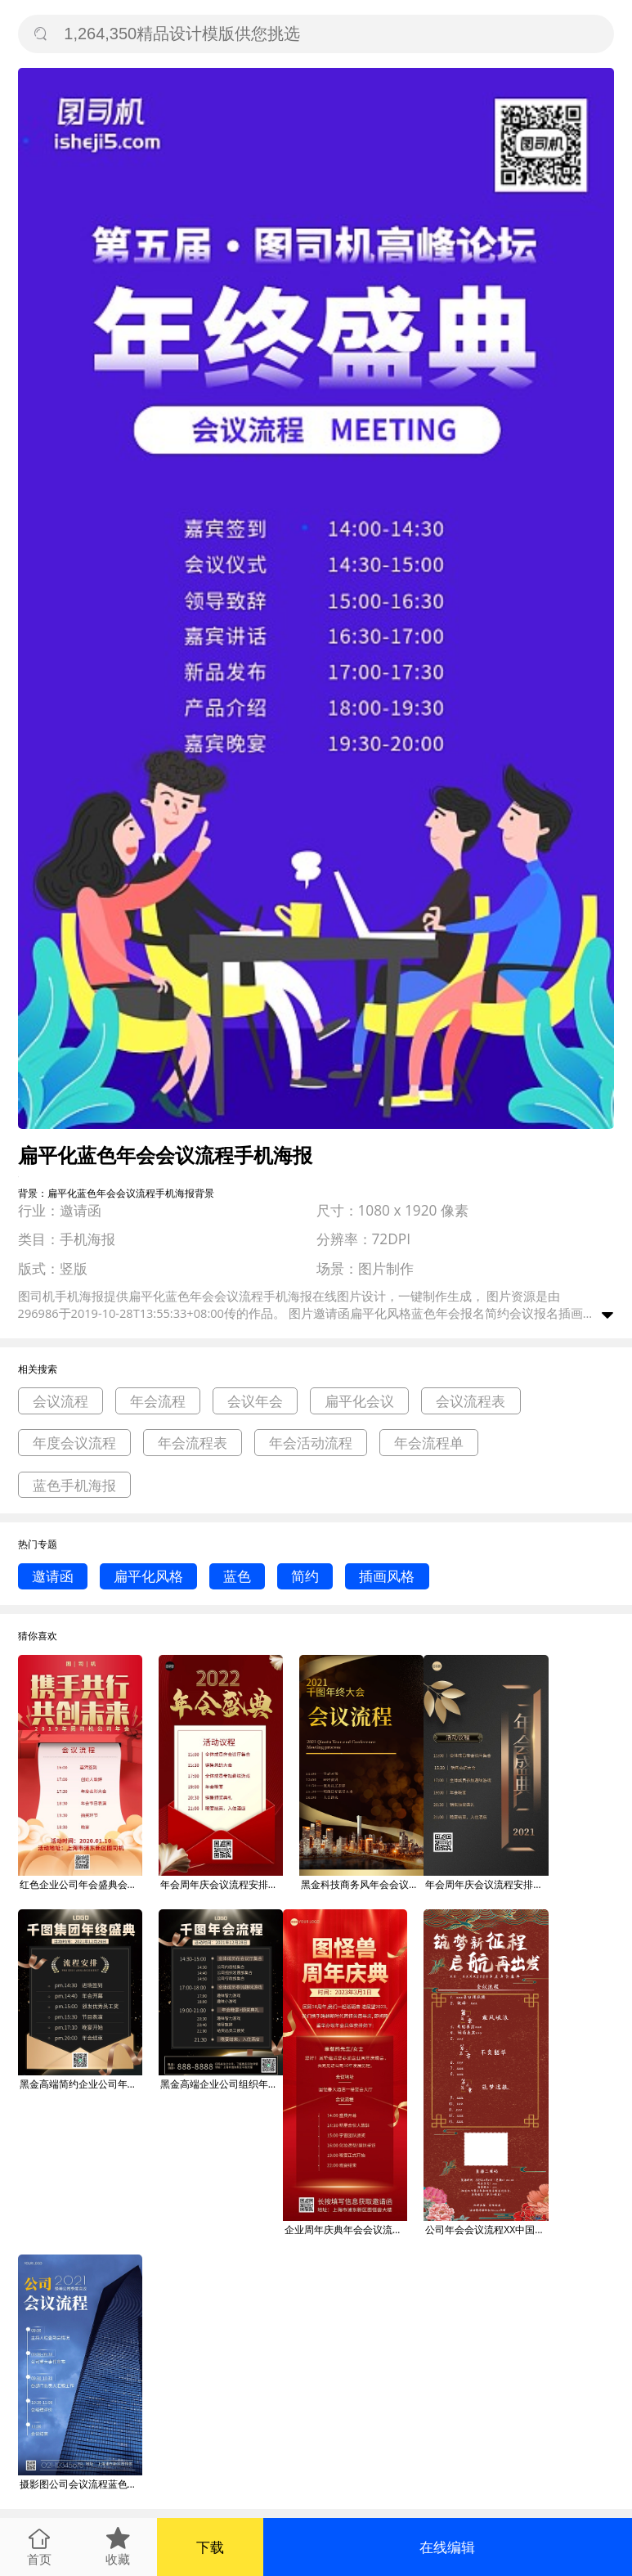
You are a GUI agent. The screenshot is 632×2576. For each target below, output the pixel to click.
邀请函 (53, 1576)
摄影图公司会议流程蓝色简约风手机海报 (81, 2484)
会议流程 (60, 1400)
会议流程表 (470, 1400)
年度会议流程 (74, 1442)
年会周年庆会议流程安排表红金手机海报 (221, 1884)
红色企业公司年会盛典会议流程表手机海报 (81, 1884)
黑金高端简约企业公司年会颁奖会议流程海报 (81, 2084)
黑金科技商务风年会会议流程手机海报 (362, 1884)
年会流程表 (192, 1442)
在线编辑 (447, 2547)
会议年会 (255, 1400)
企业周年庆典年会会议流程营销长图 (346, 2230)
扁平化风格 (148, 1576)
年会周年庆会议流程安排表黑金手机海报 (486, 1884)
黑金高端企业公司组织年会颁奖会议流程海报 (221, 2084)
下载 (210, 2547)
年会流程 (158, 1400)
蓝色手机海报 (74, 1485)
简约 (305, 1576)
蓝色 (237, 1576)
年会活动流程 (310, 1442)
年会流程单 (429, 1442)
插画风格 (387, 1576)
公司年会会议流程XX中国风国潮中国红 (486, 2230)
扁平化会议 (359, 1400)
